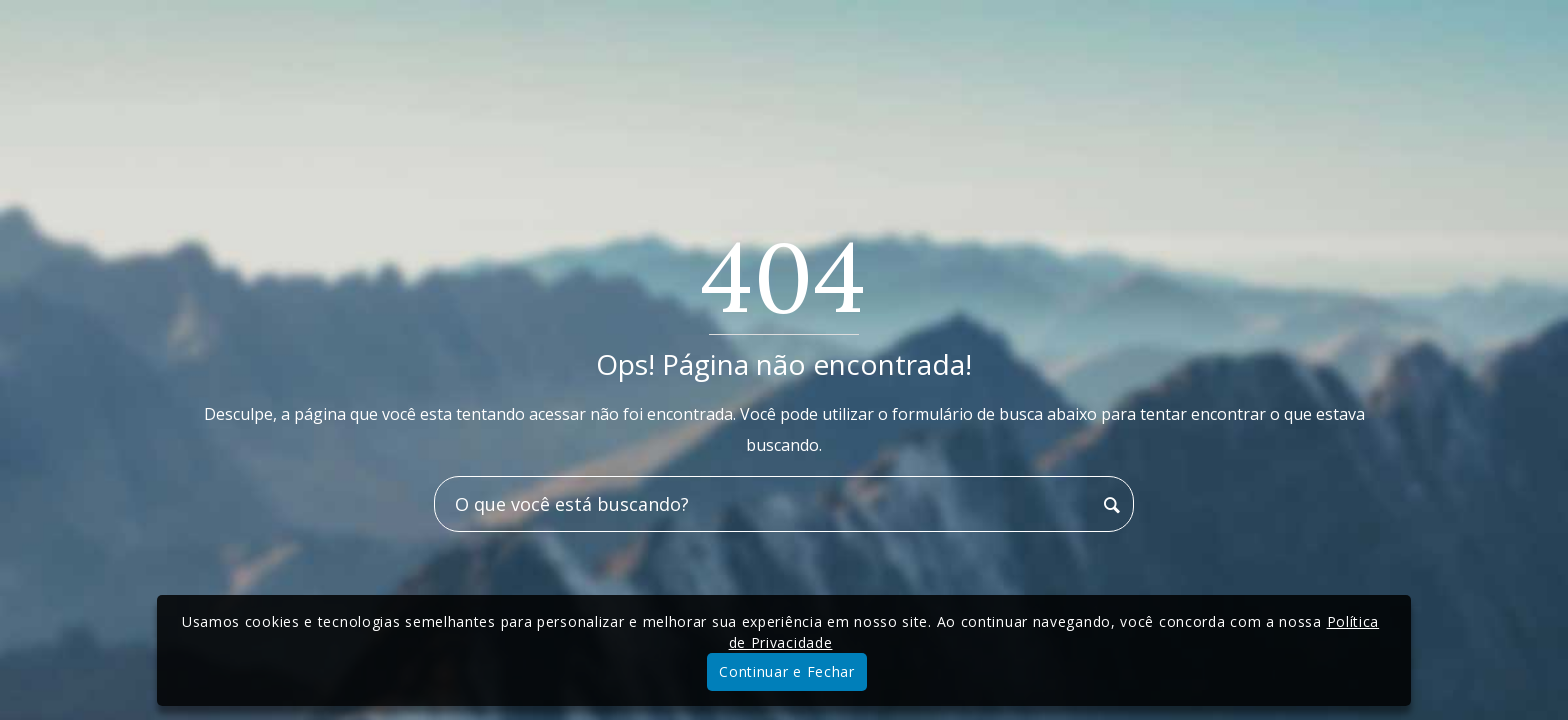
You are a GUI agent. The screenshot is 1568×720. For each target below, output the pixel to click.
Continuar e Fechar (787, 671)
